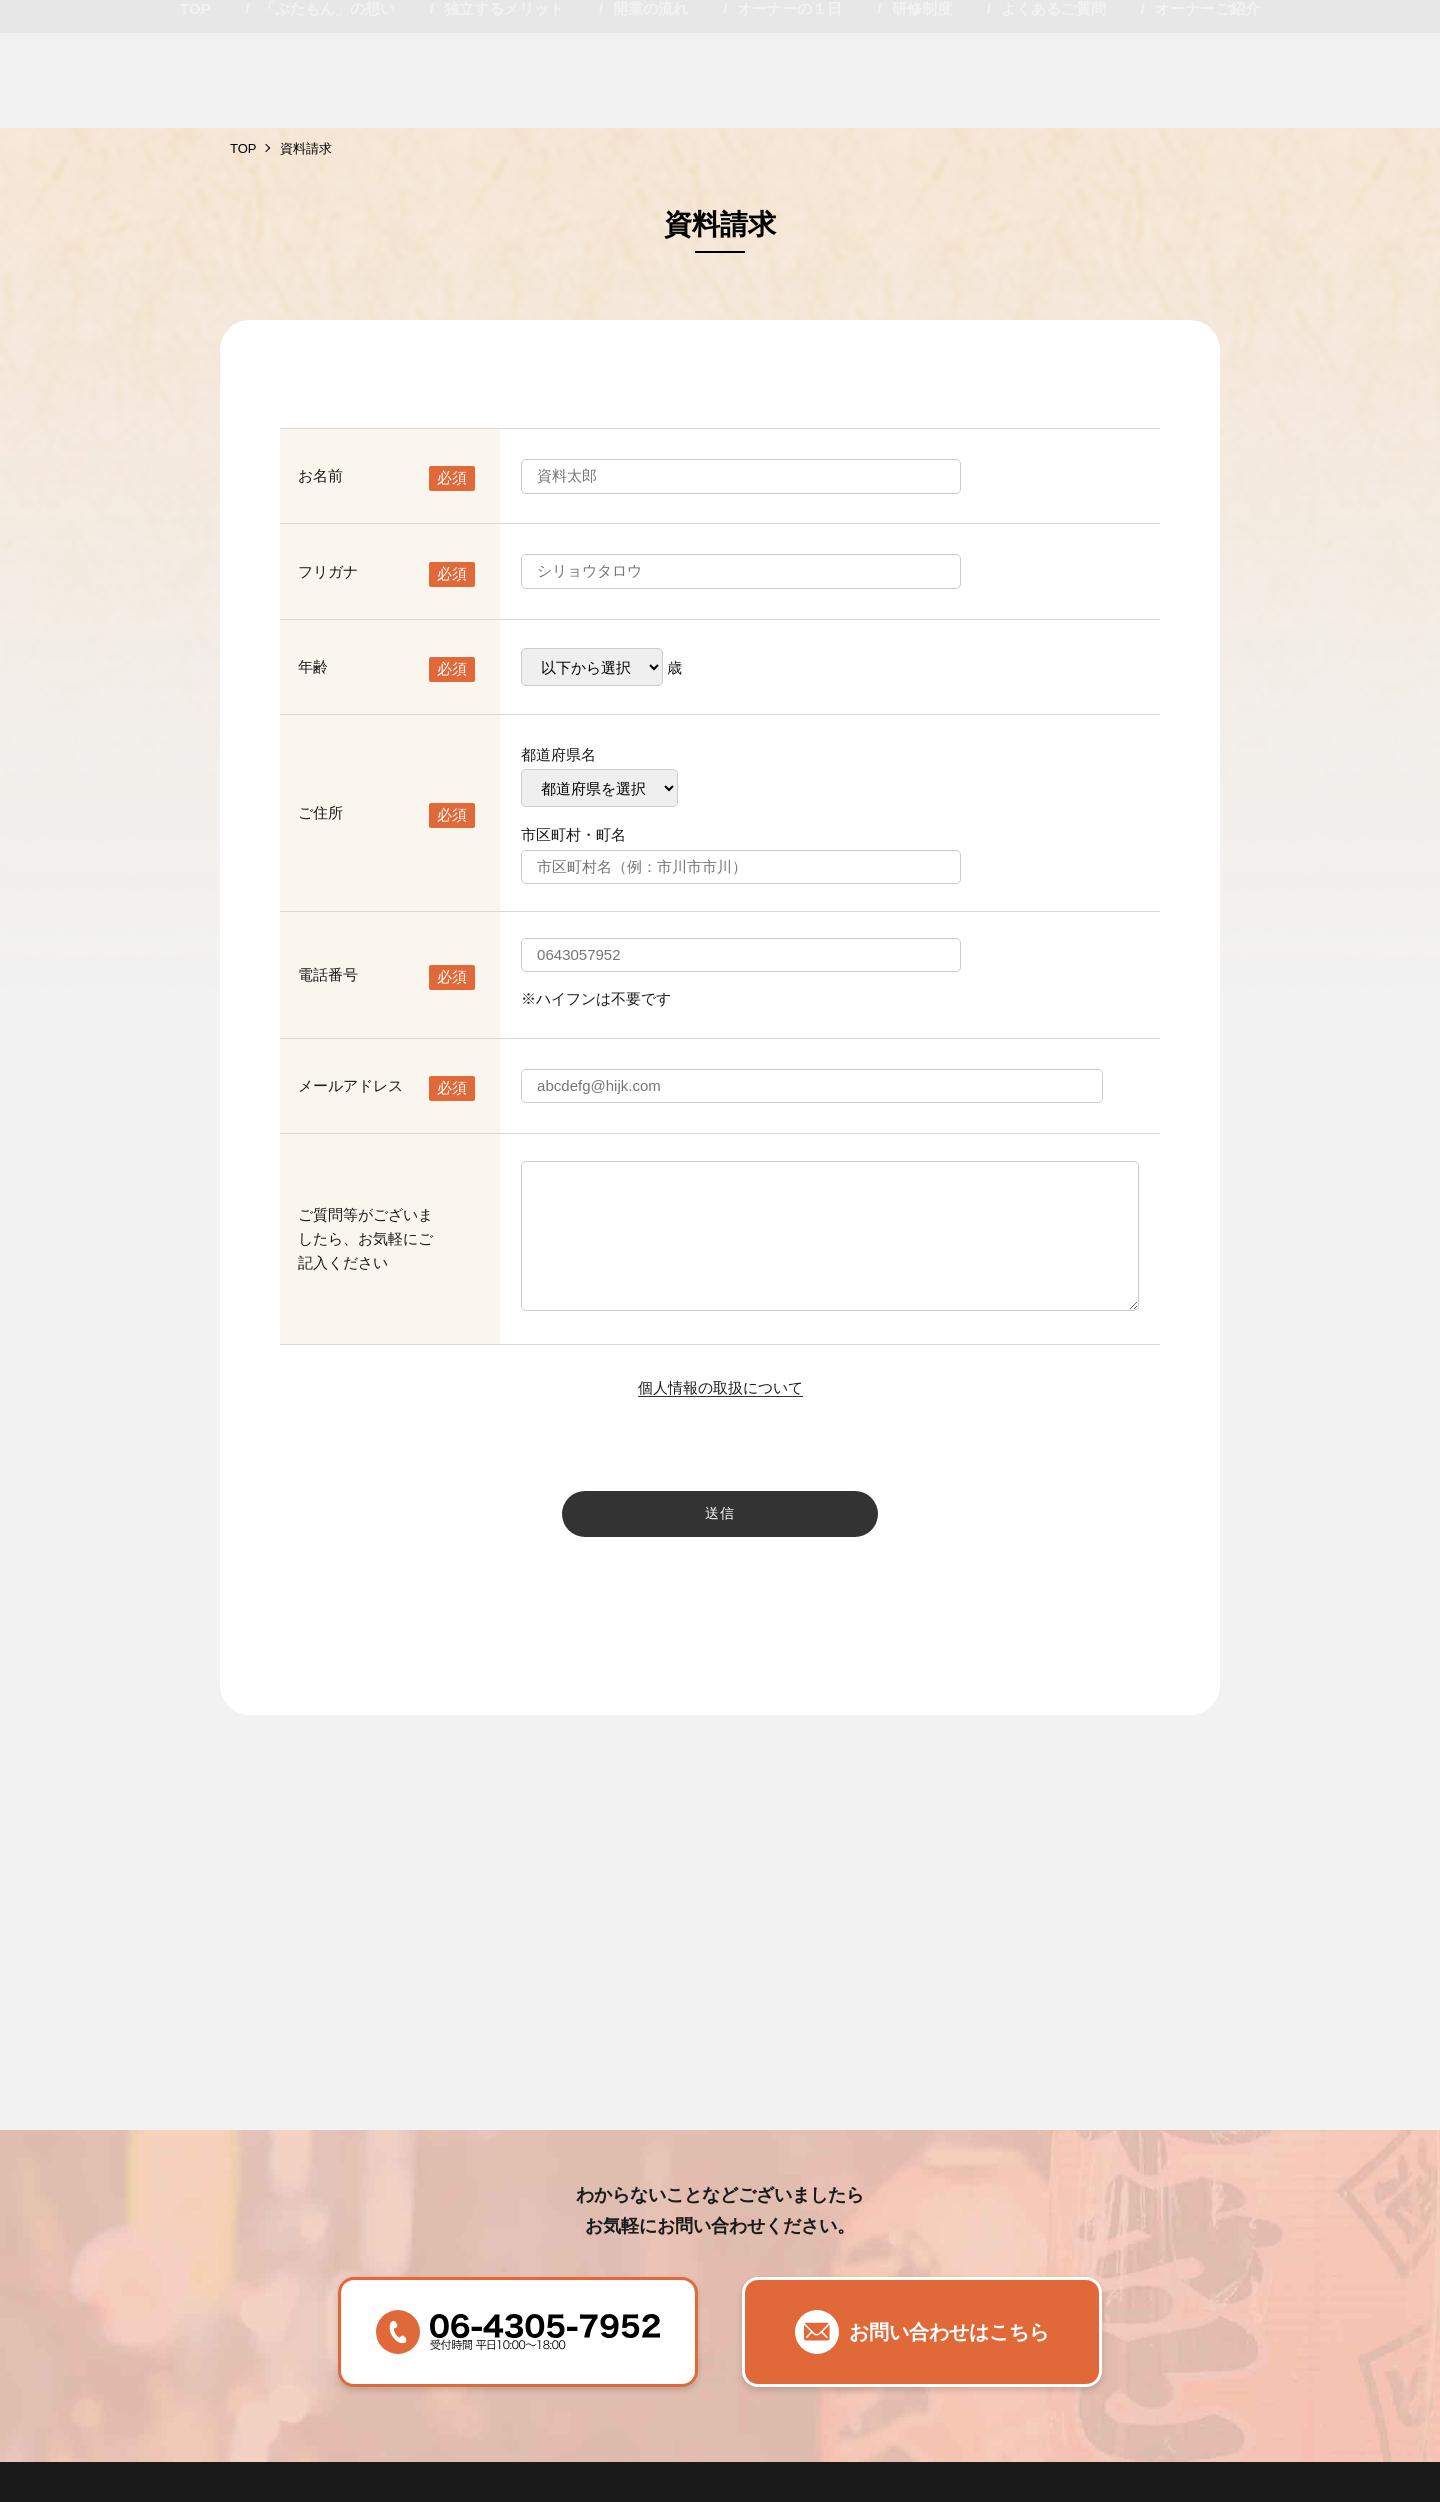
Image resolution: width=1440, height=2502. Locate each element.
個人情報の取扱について (720, 1387)
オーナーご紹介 (1207, 103)
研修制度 (922, 103)
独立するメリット (504, 103)
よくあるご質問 (1053, 103)
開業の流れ (650, 103)
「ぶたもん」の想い (327, 103)
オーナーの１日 (789, 103)
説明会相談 (1350, 40)
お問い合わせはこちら (949, 2332)
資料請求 (1190, 40)
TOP (195, 103)
